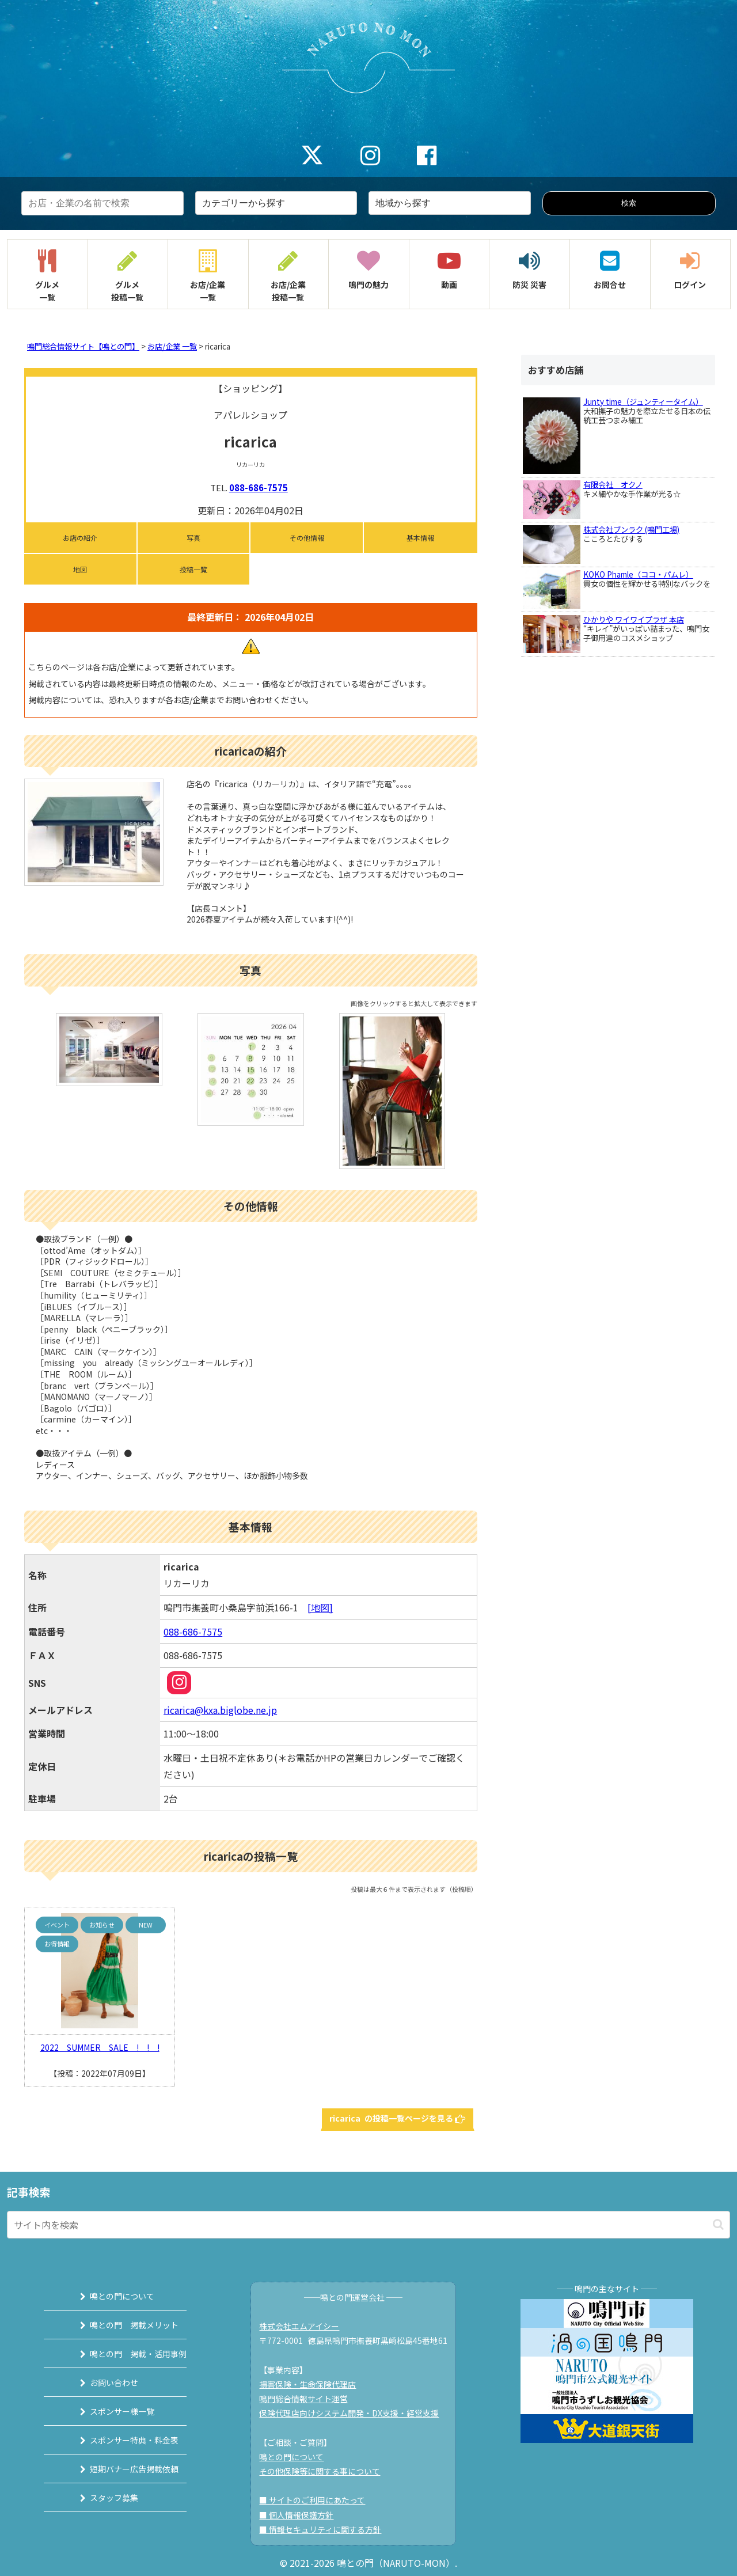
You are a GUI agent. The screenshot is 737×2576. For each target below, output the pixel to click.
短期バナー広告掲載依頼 (119, 2469)
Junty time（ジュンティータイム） (643, 401)
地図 (80, 569)
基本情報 (420, 537)
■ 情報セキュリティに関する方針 (326, 2529)
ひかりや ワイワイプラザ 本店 (633, 619)
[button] (718, 2224)
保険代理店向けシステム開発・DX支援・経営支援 (355, 2413)
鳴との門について (107, 2296)
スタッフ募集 (99, 2497)
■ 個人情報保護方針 (302, 2515)
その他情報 (307, 537)
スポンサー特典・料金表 (119, 2440)
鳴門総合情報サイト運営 (309, 2398)
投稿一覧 (193, 569)
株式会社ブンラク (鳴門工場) (631, 529)
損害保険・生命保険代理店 (313, 2384)
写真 (193, 537)
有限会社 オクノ (613, 484)
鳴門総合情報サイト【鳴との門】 (83, 346)
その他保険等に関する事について (325, 2471)
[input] (368, 2225)
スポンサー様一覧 (107, 2411)
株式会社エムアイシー (305, 2326)
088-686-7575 (258, 487)
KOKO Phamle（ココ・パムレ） (638, 574)
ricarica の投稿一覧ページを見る (397, 2118)
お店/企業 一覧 (172, 346)
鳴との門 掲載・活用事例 (123, 2353)
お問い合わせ (99, 2382)
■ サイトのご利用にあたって (318, 2500)
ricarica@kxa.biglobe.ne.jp (220, 1710)
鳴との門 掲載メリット (119, 2325)
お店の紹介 (80, 537)
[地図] (320, 1607)
